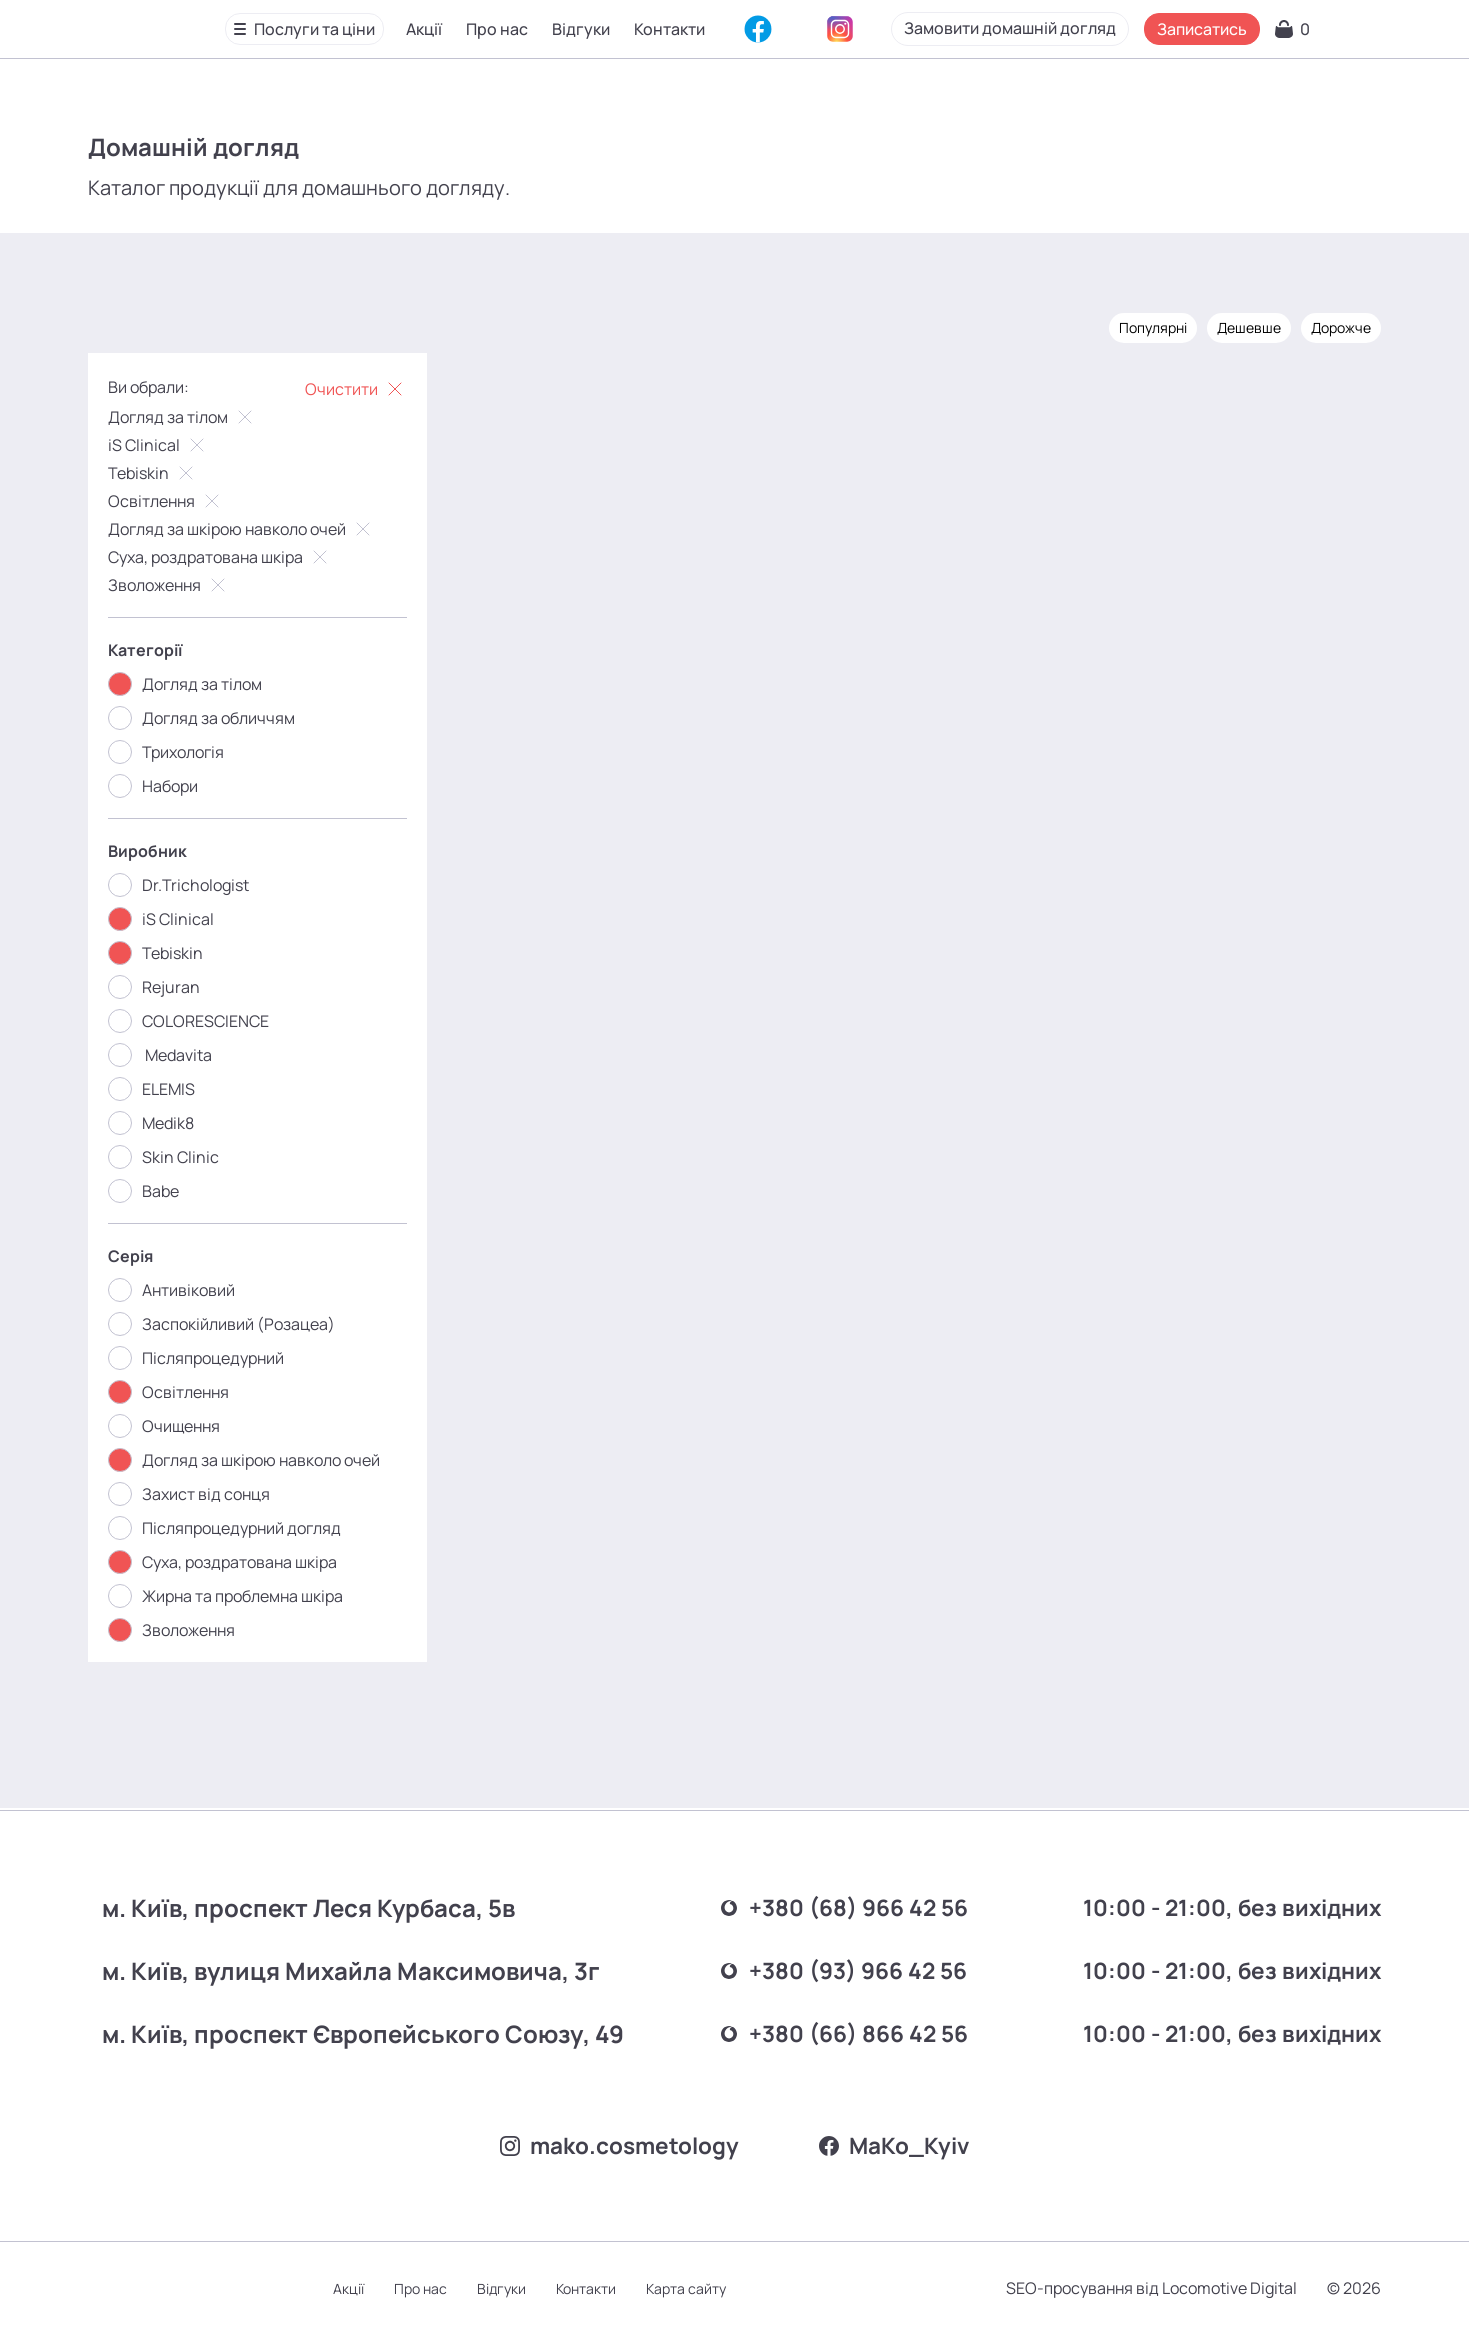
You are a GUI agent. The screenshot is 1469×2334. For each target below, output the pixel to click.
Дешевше (1249, 327)
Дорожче (1341, 327)
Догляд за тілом (182, 417)
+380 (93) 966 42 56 (835, 1968)
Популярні (1153, 327)
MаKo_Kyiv (901, 2144)
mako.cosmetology (615, 2144)
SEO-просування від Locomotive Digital (1151, 2288)
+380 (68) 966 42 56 (836, 1905)
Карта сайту (686, 2288)
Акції (424, 29)
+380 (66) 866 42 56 (836, 2031)
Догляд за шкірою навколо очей (241, 529)
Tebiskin (153, 473)
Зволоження (169, 585)
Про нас (497, 29)
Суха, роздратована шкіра (220, 557)
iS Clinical (158, 445)
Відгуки (581, 29)
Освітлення (166, 501)
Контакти (669, 29)
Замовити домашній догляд (1139, 28)
